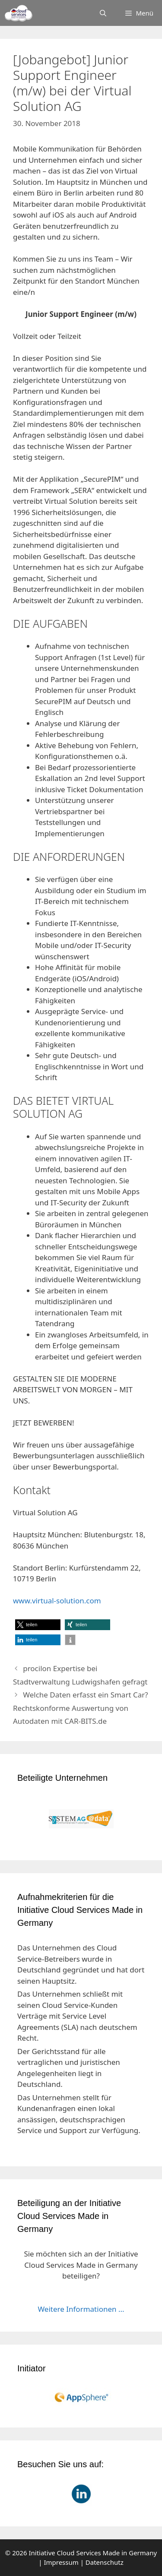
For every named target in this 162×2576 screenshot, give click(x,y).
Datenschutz (105, 2562)
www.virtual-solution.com (57, 1601)
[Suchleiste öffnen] (103, 13)
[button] (37, 1624)
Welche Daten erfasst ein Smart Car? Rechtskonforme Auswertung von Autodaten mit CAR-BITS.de (80, 1708)
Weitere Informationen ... (81, 2309)
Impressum (61, 2562)
